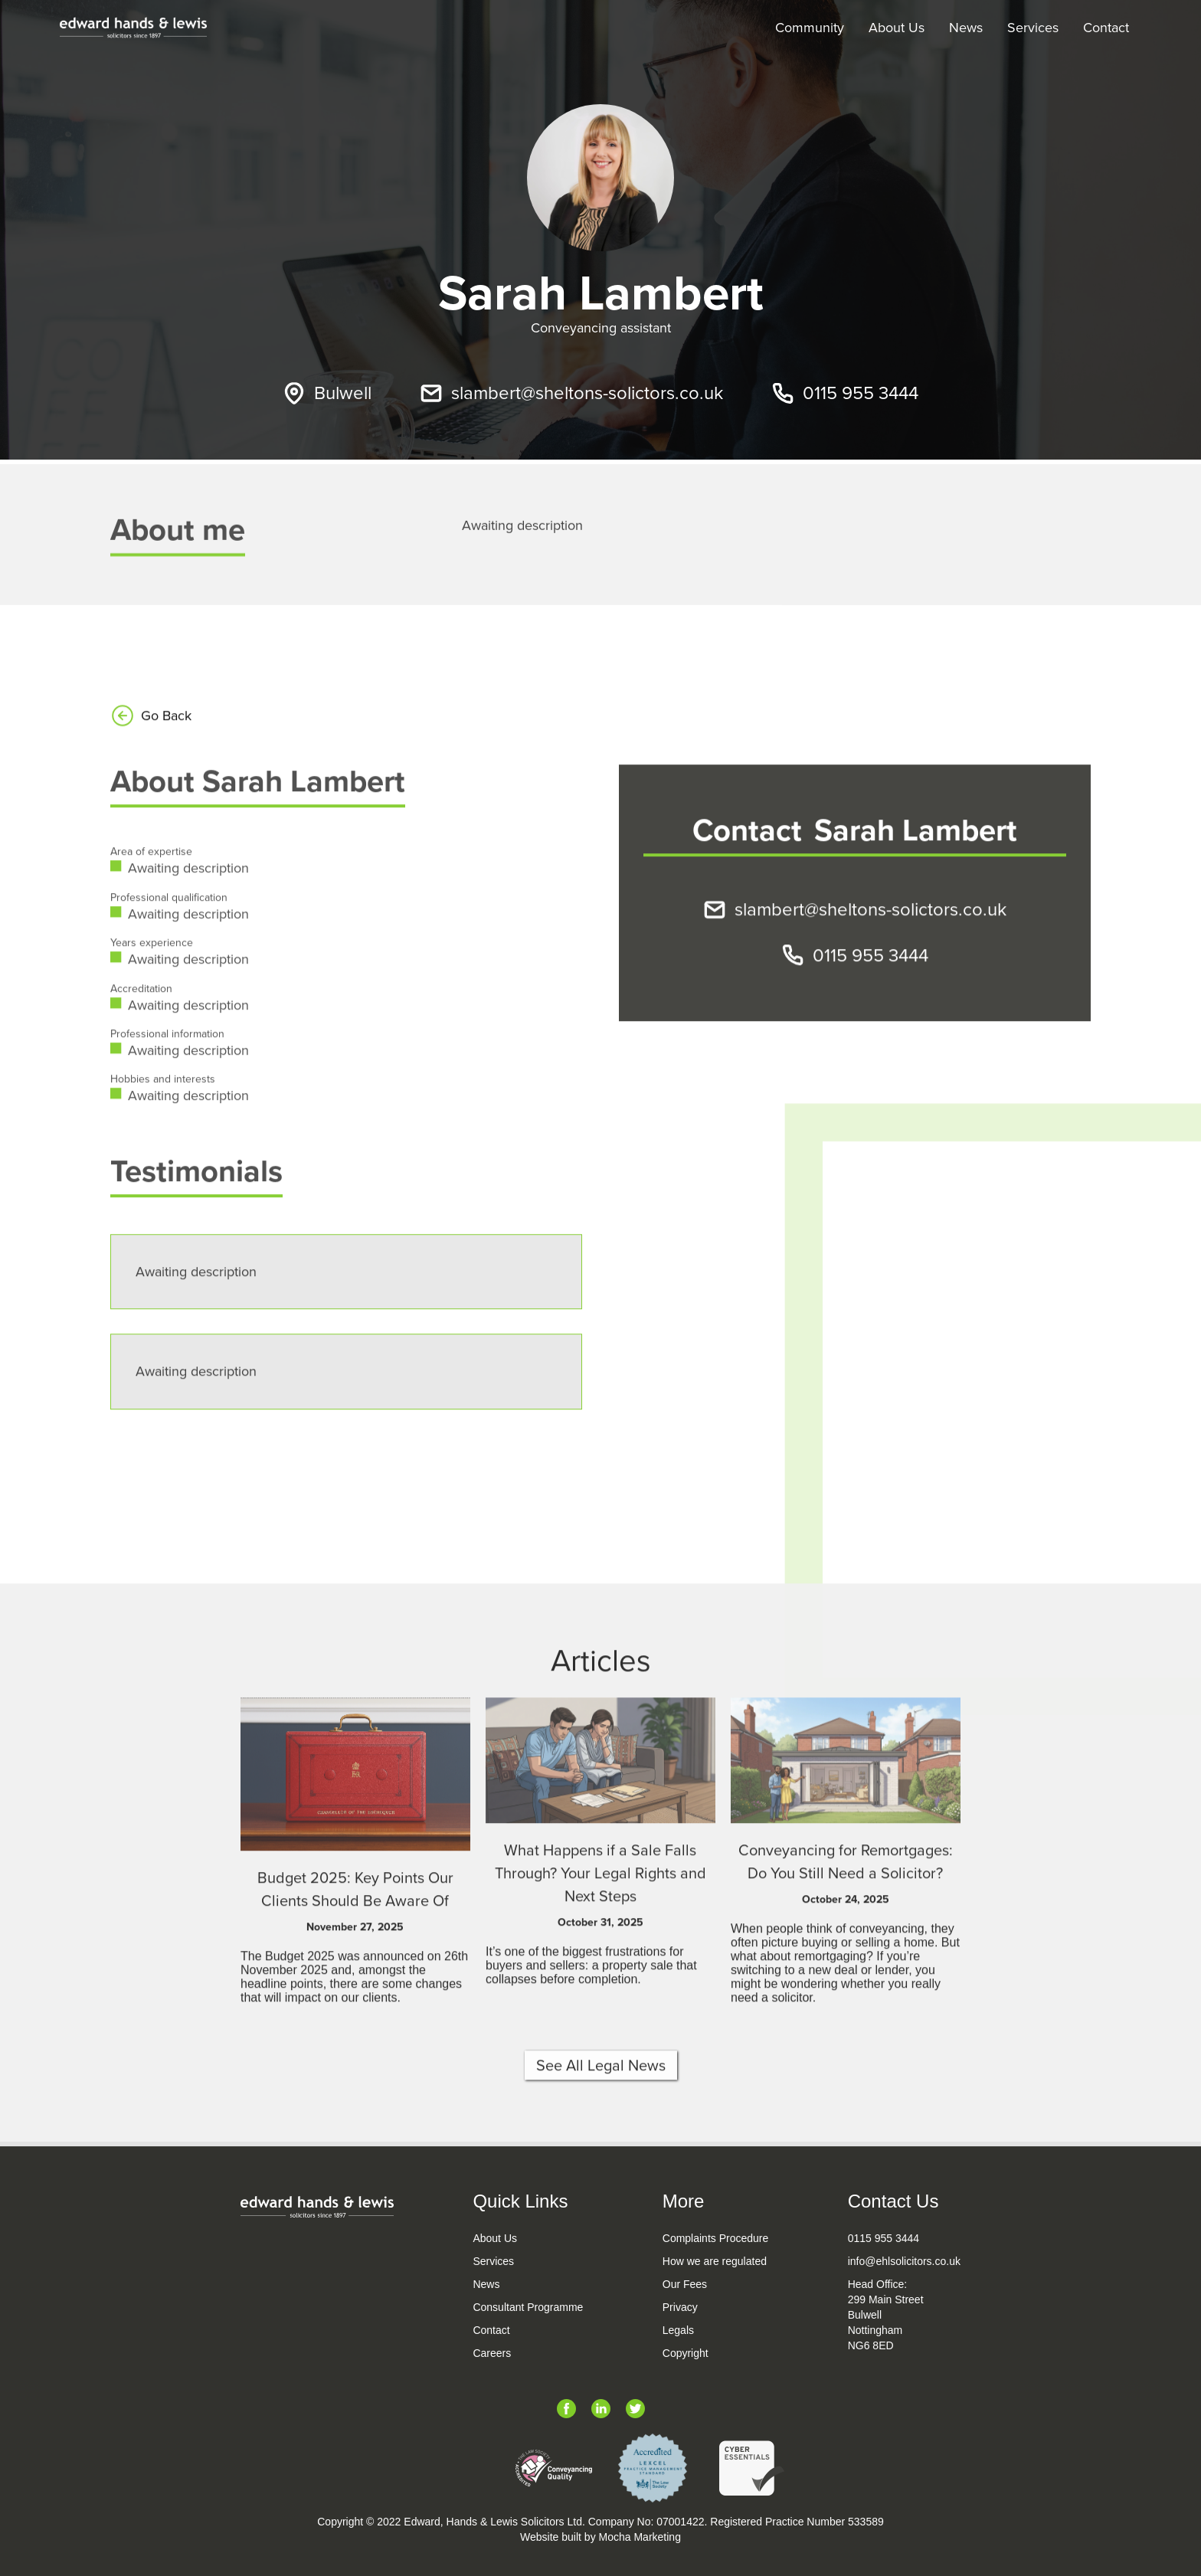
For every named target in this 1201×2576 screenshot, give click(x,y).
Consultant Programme (528, 2307)
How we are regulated (715, 2261)
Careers (492, 2353)
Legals (678, 2330)
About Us (896, 28)
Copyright (685, 2353)
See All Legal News (601, 2120)
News (966, 28)
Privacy (680, 2307)
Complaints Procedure (716, 2238)
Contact (1106, 28)
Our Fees (685, 2284)
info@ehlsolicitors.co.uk (904, 2261)
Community (809, 28)
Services (1033, 28)
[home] (133, 27)
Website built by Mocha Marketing (600, 2537)
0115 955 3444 (883, 2238)
